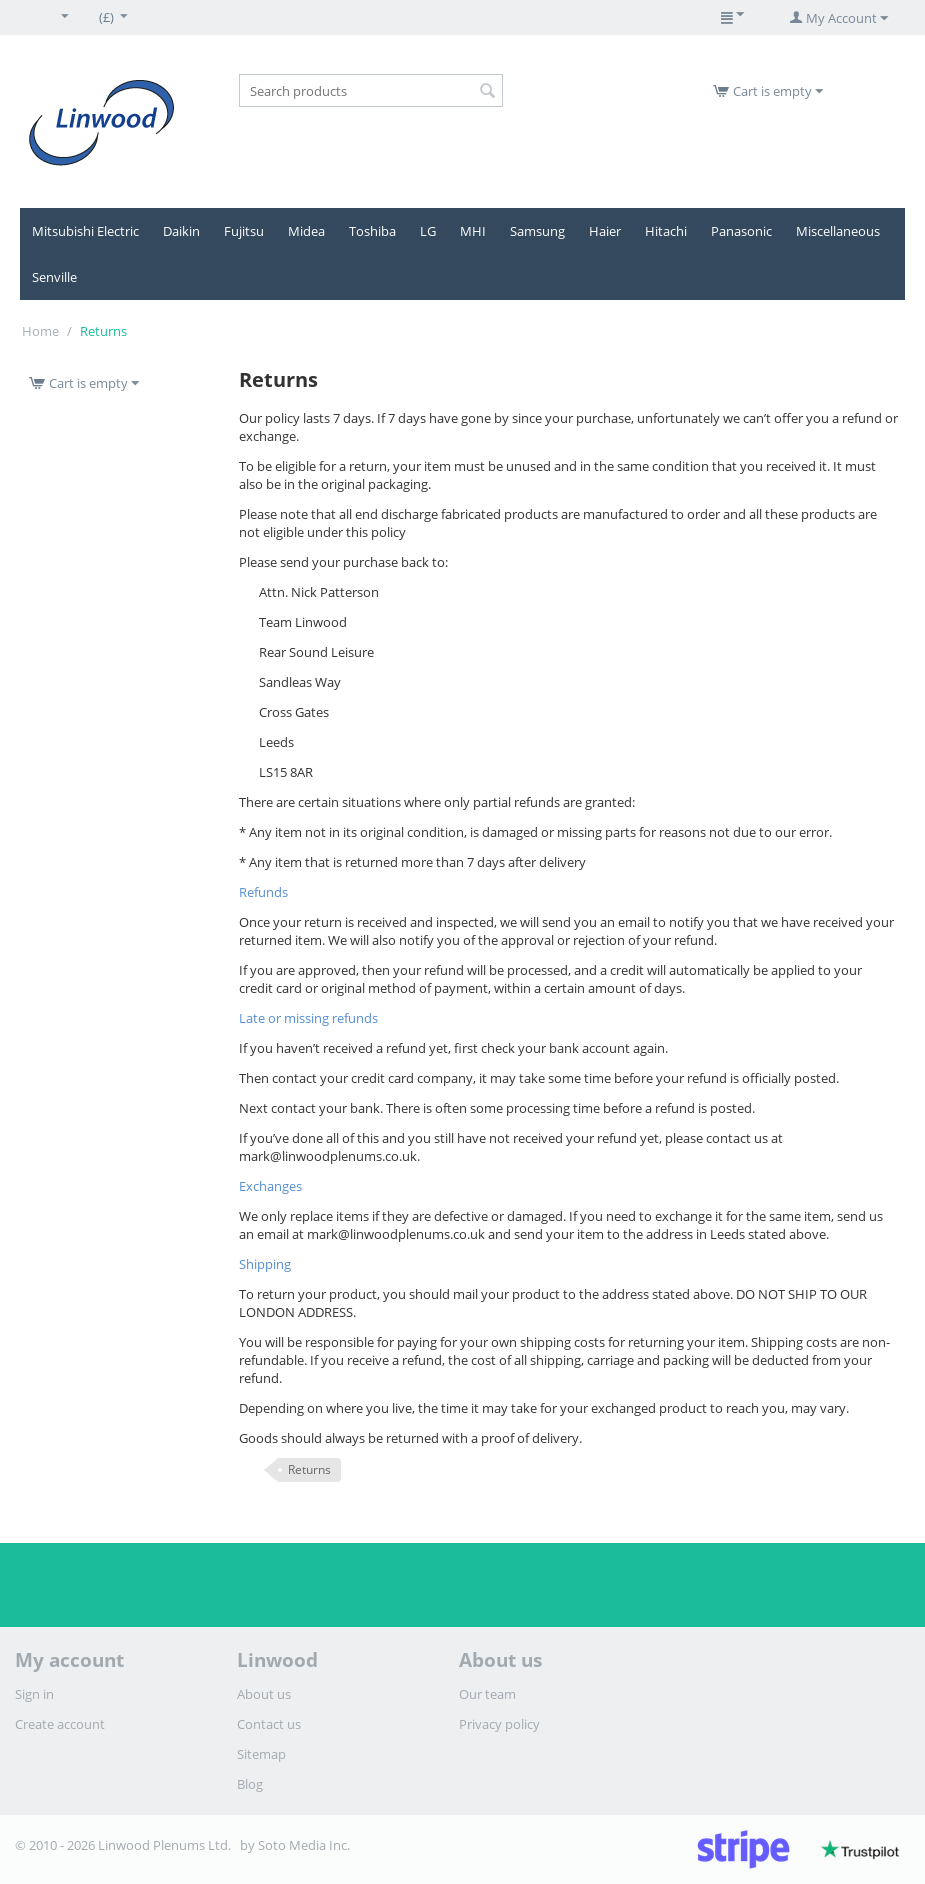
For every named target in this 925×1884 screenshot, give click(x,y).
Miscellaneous (838, 231)
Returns (309, 1469)
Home (40, 331)
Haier (605, 231)
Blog (250, 1784)
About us (264, 1694)
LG (428, 231)
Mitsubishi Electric (85, 231)
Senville (54, 277)
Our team (487, 1694)
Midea (306, 231)
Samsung (537, 231)
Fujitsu (244, 231)
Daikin (181, 231)
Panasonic (741, 231)
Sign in (34, 1694)
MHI (473, 231)
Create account (60, 1724)
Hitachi (666, 231)
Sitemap (261, 1754)
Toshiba (372, 231)
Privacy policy (499, 1724)
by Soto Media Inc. (295, 1845)
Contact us (269, 1724)
